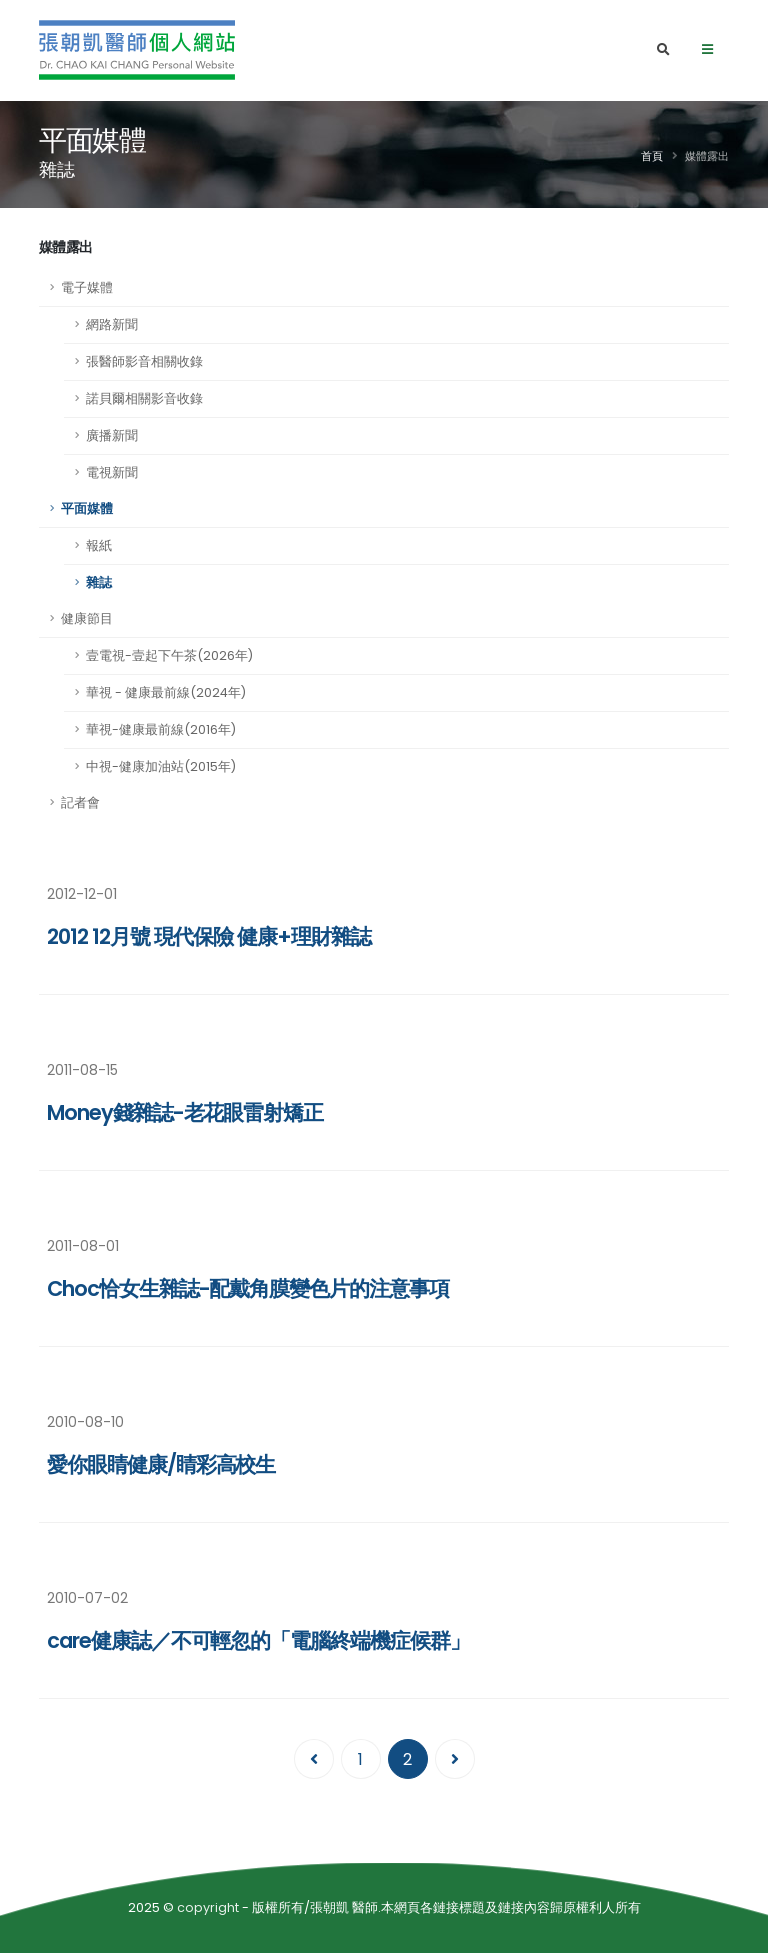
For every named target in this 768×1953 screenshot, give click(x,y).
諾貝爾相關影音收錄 (144, 398)
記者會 (80, 802)
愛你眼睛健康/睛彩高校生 (161, 1464)
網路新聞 (112, 324)
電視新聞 (112, 472)
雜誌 (99, 582)
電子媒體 (87, 287)
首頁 (652, 156)
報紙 (99, 545)
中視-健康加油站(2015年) (161, 766)
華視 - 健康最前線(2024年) (166, 692)
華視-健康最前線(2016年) (161, 729)
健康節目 (87, 618)
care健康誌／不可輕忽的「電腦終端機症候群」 (258, 1640)
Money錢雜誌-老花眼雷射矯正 (185, 1112)
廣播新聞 (112, 435)
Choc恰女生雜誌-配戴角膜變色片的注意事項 (248, 1288)
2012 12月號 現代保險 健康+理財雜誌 (209, 936)
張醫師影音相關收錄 (144, 361)
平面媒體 (87, 508)
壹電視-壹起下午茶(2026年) (169, 655)
